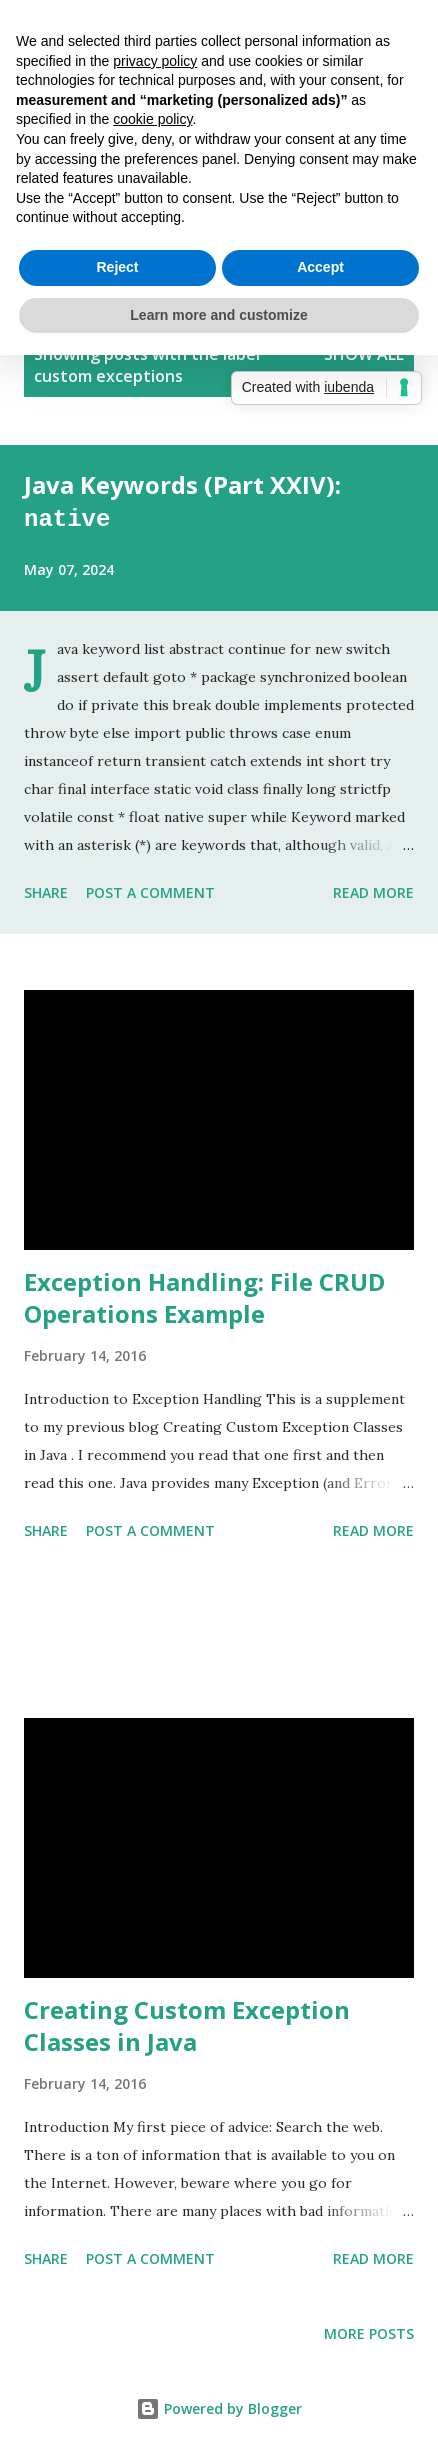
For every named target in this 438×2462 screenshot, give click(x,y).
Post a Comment (150, 889)
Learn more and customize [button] (218, 315)
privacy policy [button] (155, 61)
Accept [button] (320, 267)
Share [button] (46, 889)
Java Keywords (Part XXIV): (182, 500)
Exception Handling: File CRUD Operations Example (204, 1294)
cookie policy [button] (152, 119)
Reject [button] (117, 267)
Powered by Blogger (219, 2405)
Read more (373, 889)
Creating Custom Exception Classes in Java (187, 2022)
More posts (369, 2330)
